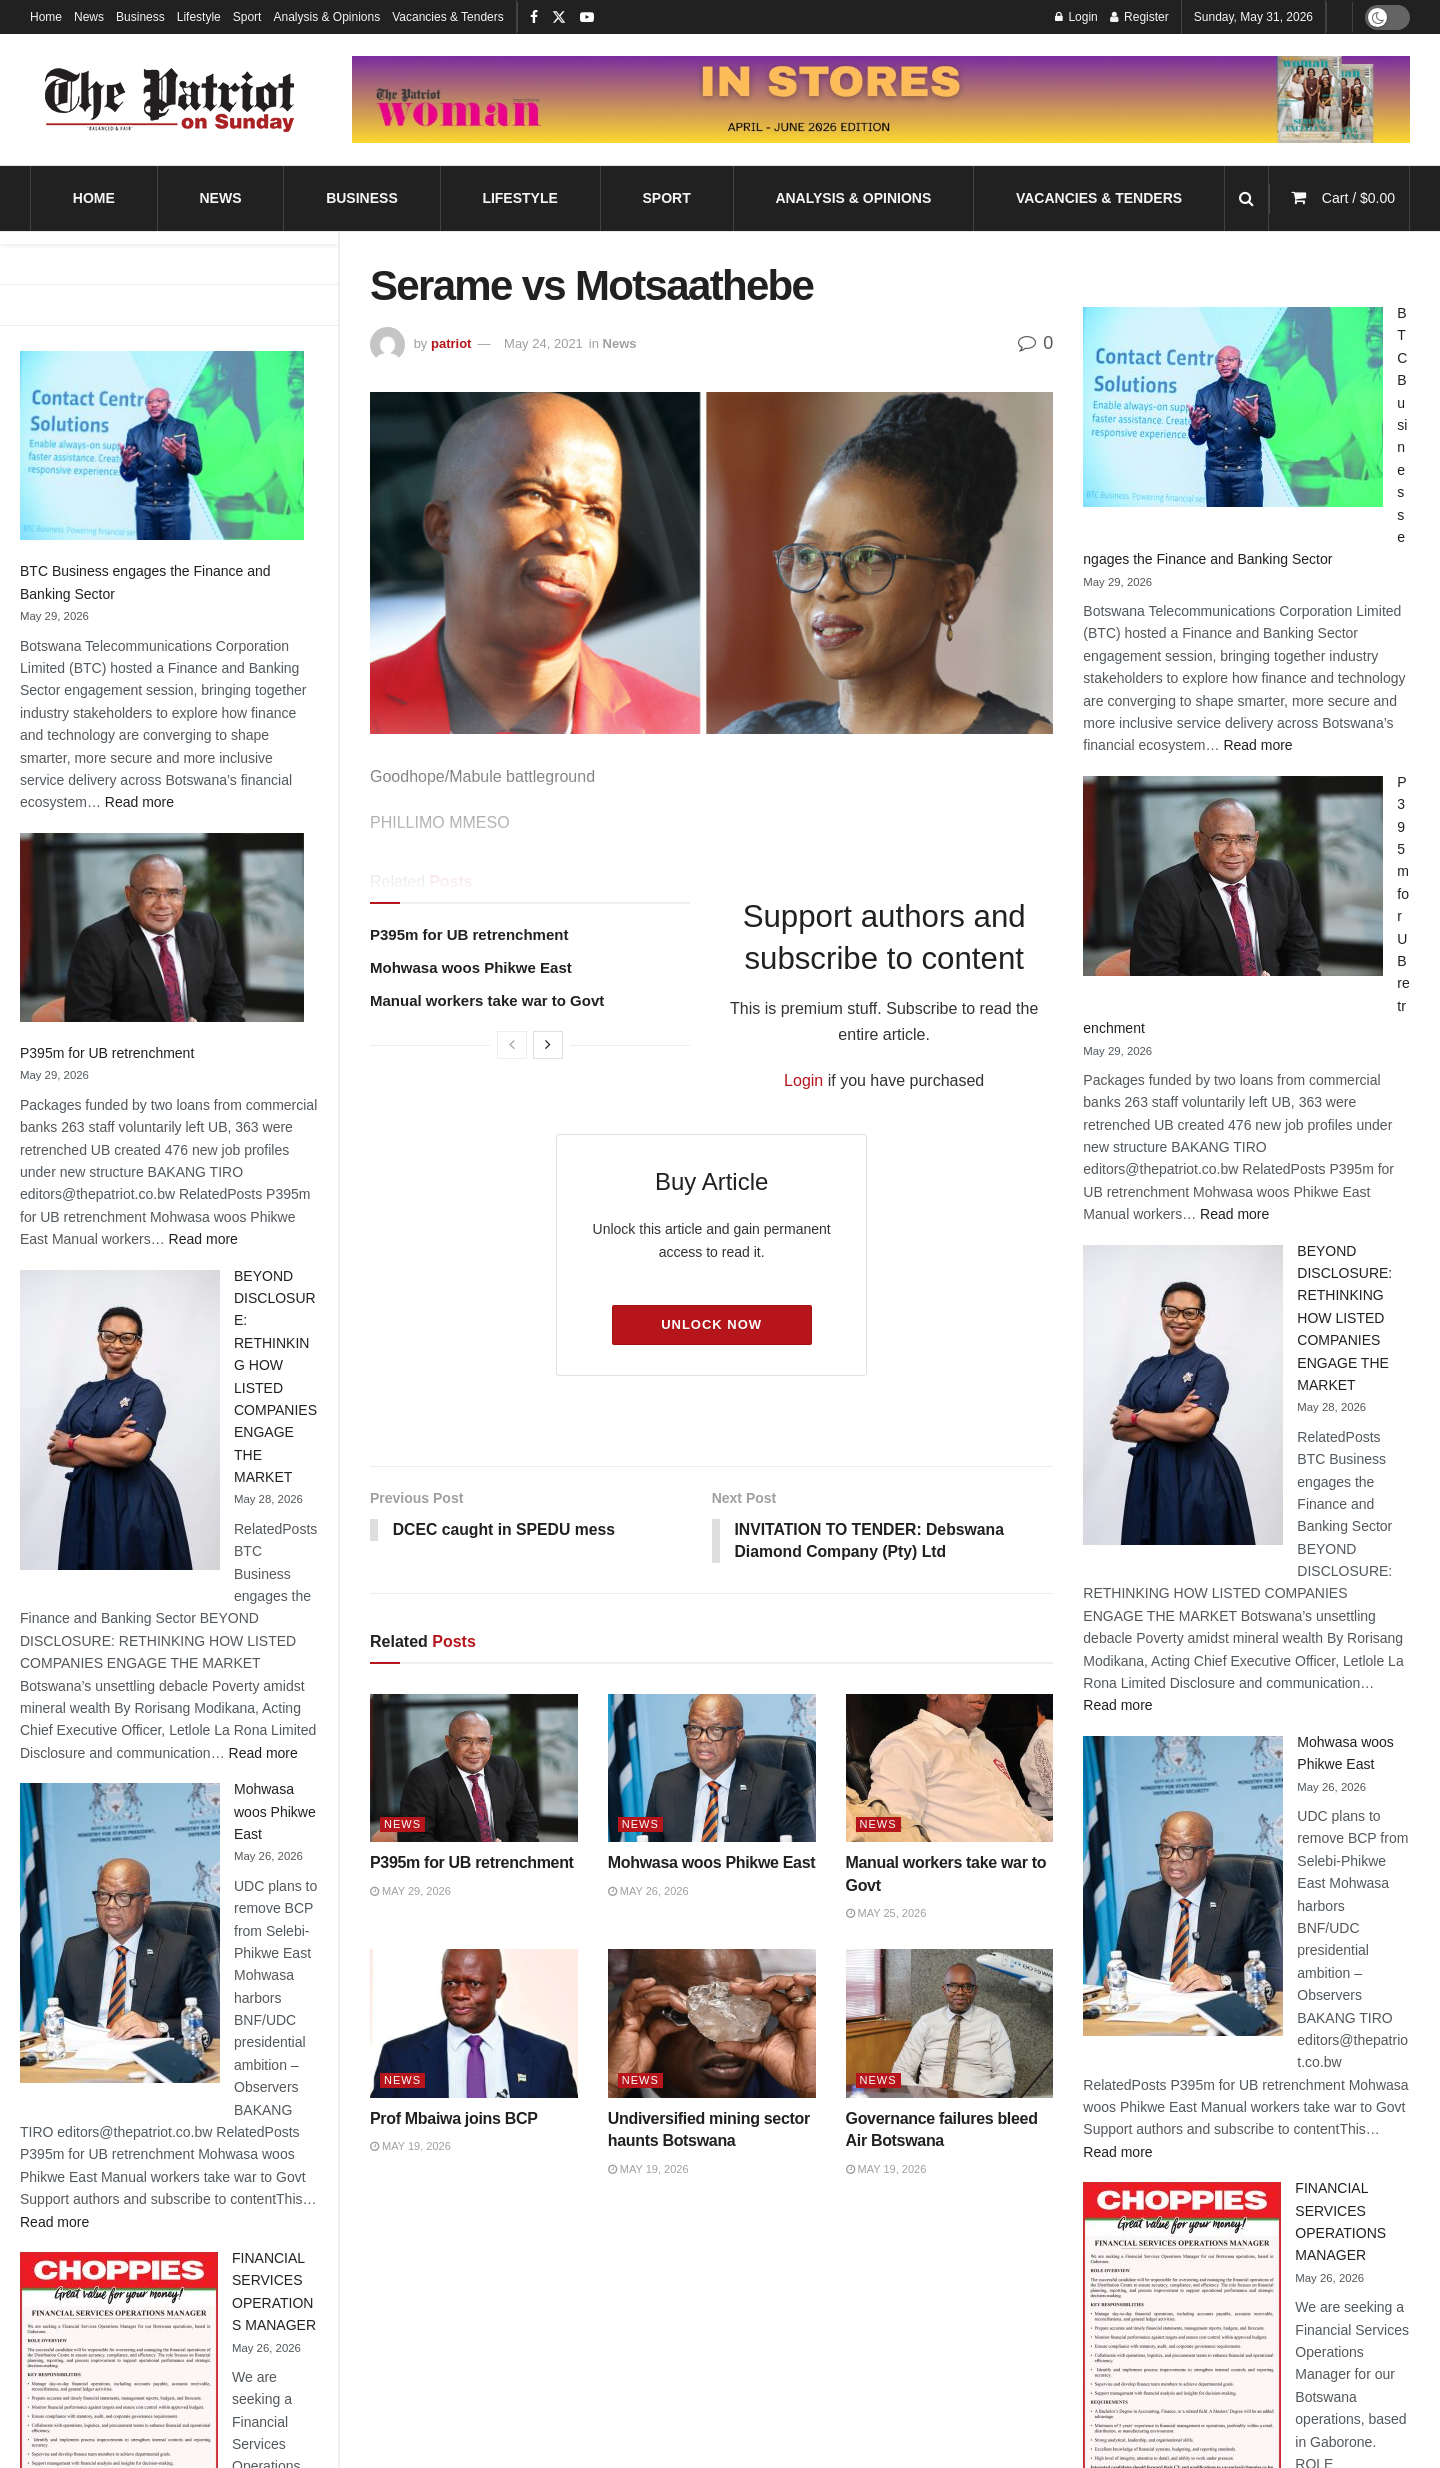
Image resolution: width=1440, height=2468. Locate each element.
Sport (247, 17)
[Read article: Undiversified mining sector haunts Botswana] (712, 2024)
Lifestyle (199, 17)
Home (46, 17)
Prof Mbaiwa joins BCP (454, 2119)
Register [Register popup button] (1139, 17)
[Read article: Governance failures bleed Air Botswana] (950, 2024)
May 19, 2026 (410, 2147)
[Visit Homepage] (170, 100)
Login (803, 1080)
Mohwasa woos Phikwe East (275, 1811)
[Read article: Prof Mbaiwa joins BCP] (474, 2024)
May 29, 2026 (410, 1892)
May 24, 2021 (543, 343)
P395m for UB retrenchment (107, 1053)
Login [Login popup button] (1076, 17)
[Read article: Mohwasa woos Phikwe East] (712, 1769)
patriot (451, 343)
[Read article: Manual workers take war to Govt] (950, 1769)
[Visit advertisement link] (881, 100)
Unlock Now (711, 1324)
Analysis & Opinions (326, 17)
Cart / (1358, 198)
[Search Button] (1246, 198)
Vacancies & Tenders (448, 17)
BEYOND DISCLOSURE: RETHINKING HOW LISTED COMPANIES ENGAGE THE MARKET (1344, 1318)
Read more (139, 802)
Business (140, 17)
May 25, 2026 (886, 1914)
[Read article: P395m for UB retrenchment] (474, 1769)
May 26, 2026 (648, 1892)
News (89, 17)
